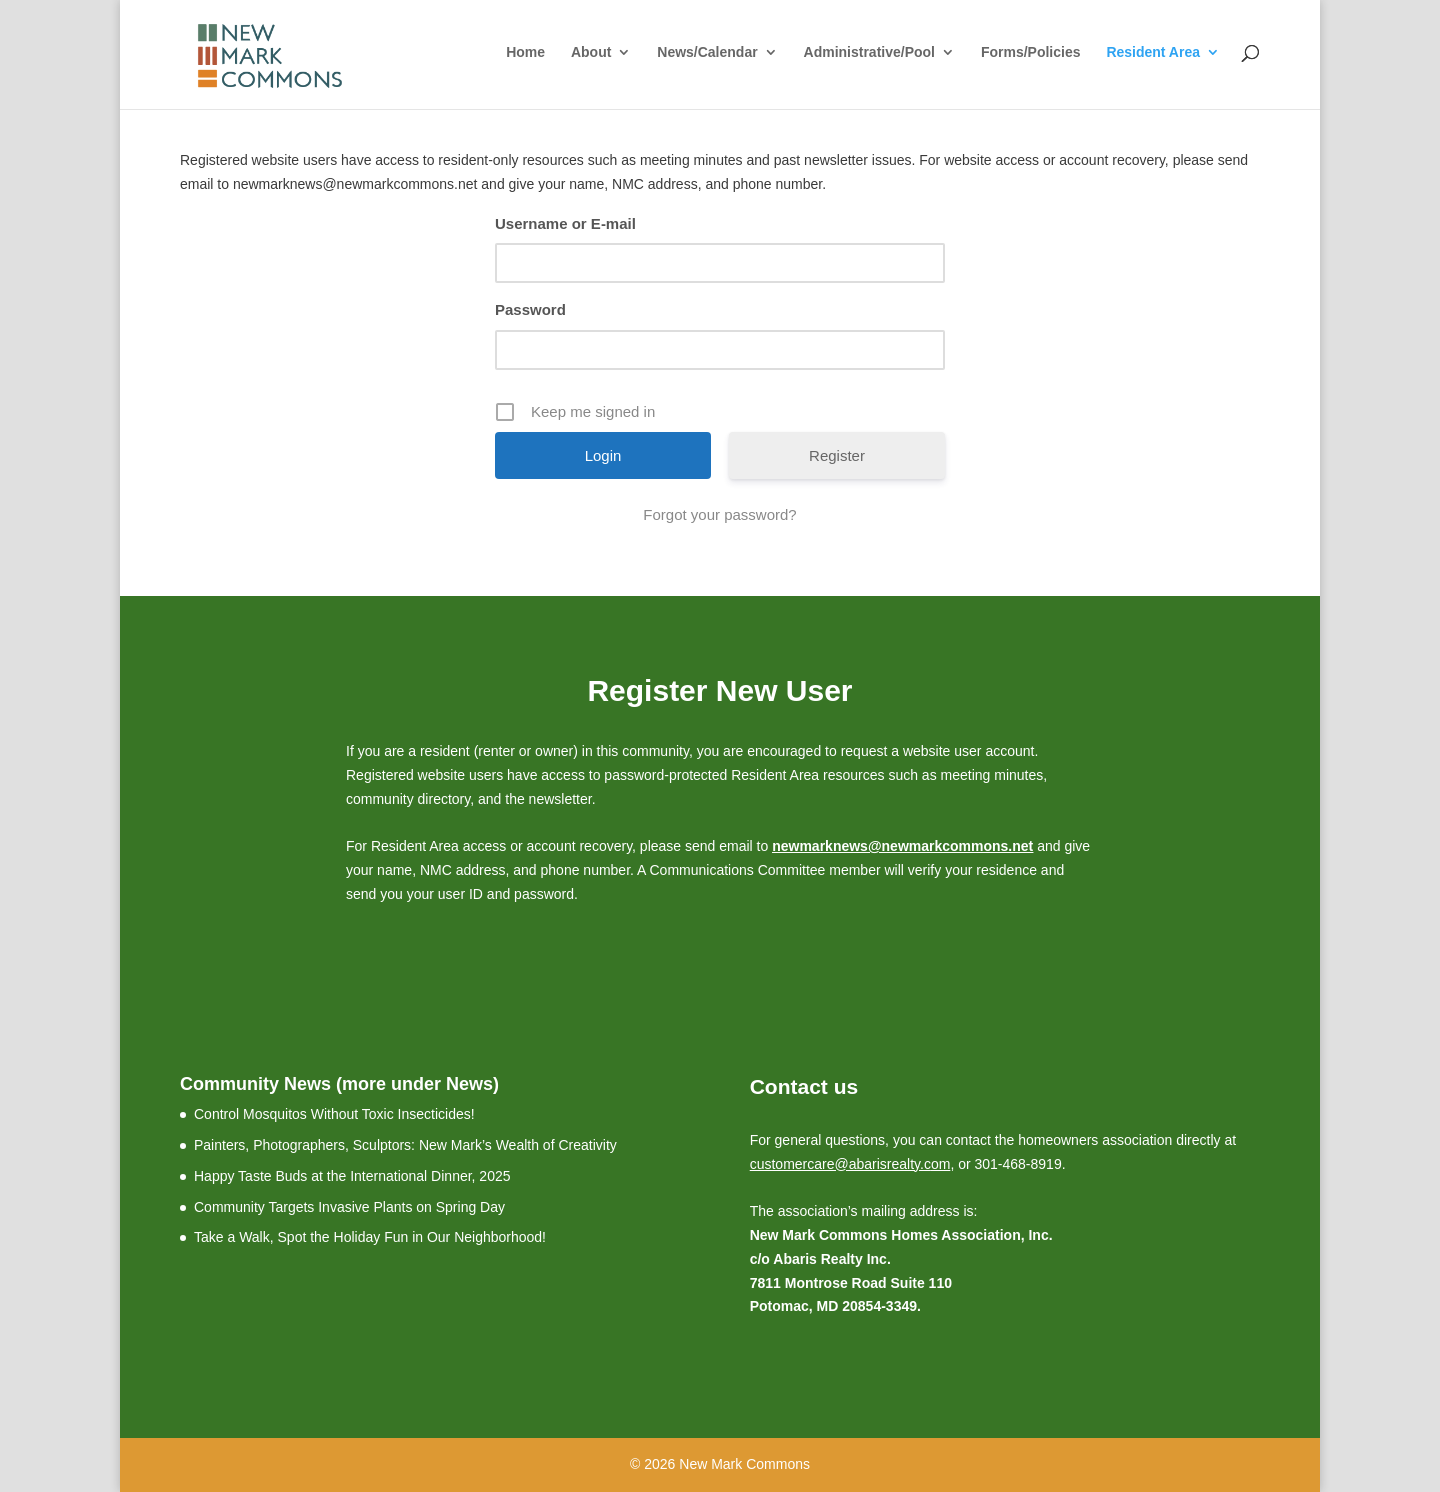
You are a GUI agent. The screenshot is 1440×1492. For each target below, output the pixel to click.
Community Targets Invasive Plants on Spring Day (349, 1207)
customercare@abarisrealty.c (840, 1164)
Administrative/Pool (869, 52)
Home (525, 52)
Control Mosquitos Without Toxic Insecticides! (334, 1114)
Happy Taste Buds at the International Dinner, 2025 (352, 1176)
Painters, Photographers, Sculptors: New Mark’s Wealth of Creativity (405, 1145)
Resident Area (1153, 52)
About (591, 52)
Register (837, 455)
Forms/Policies (1031, 52)
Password (530, 309)
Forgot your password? (719, 514)
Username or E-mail (565, 223)
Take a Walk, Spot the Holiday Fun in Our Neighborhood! (370, 1237)
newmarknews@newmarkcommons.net (902, 846)
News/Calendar (707, 52)
